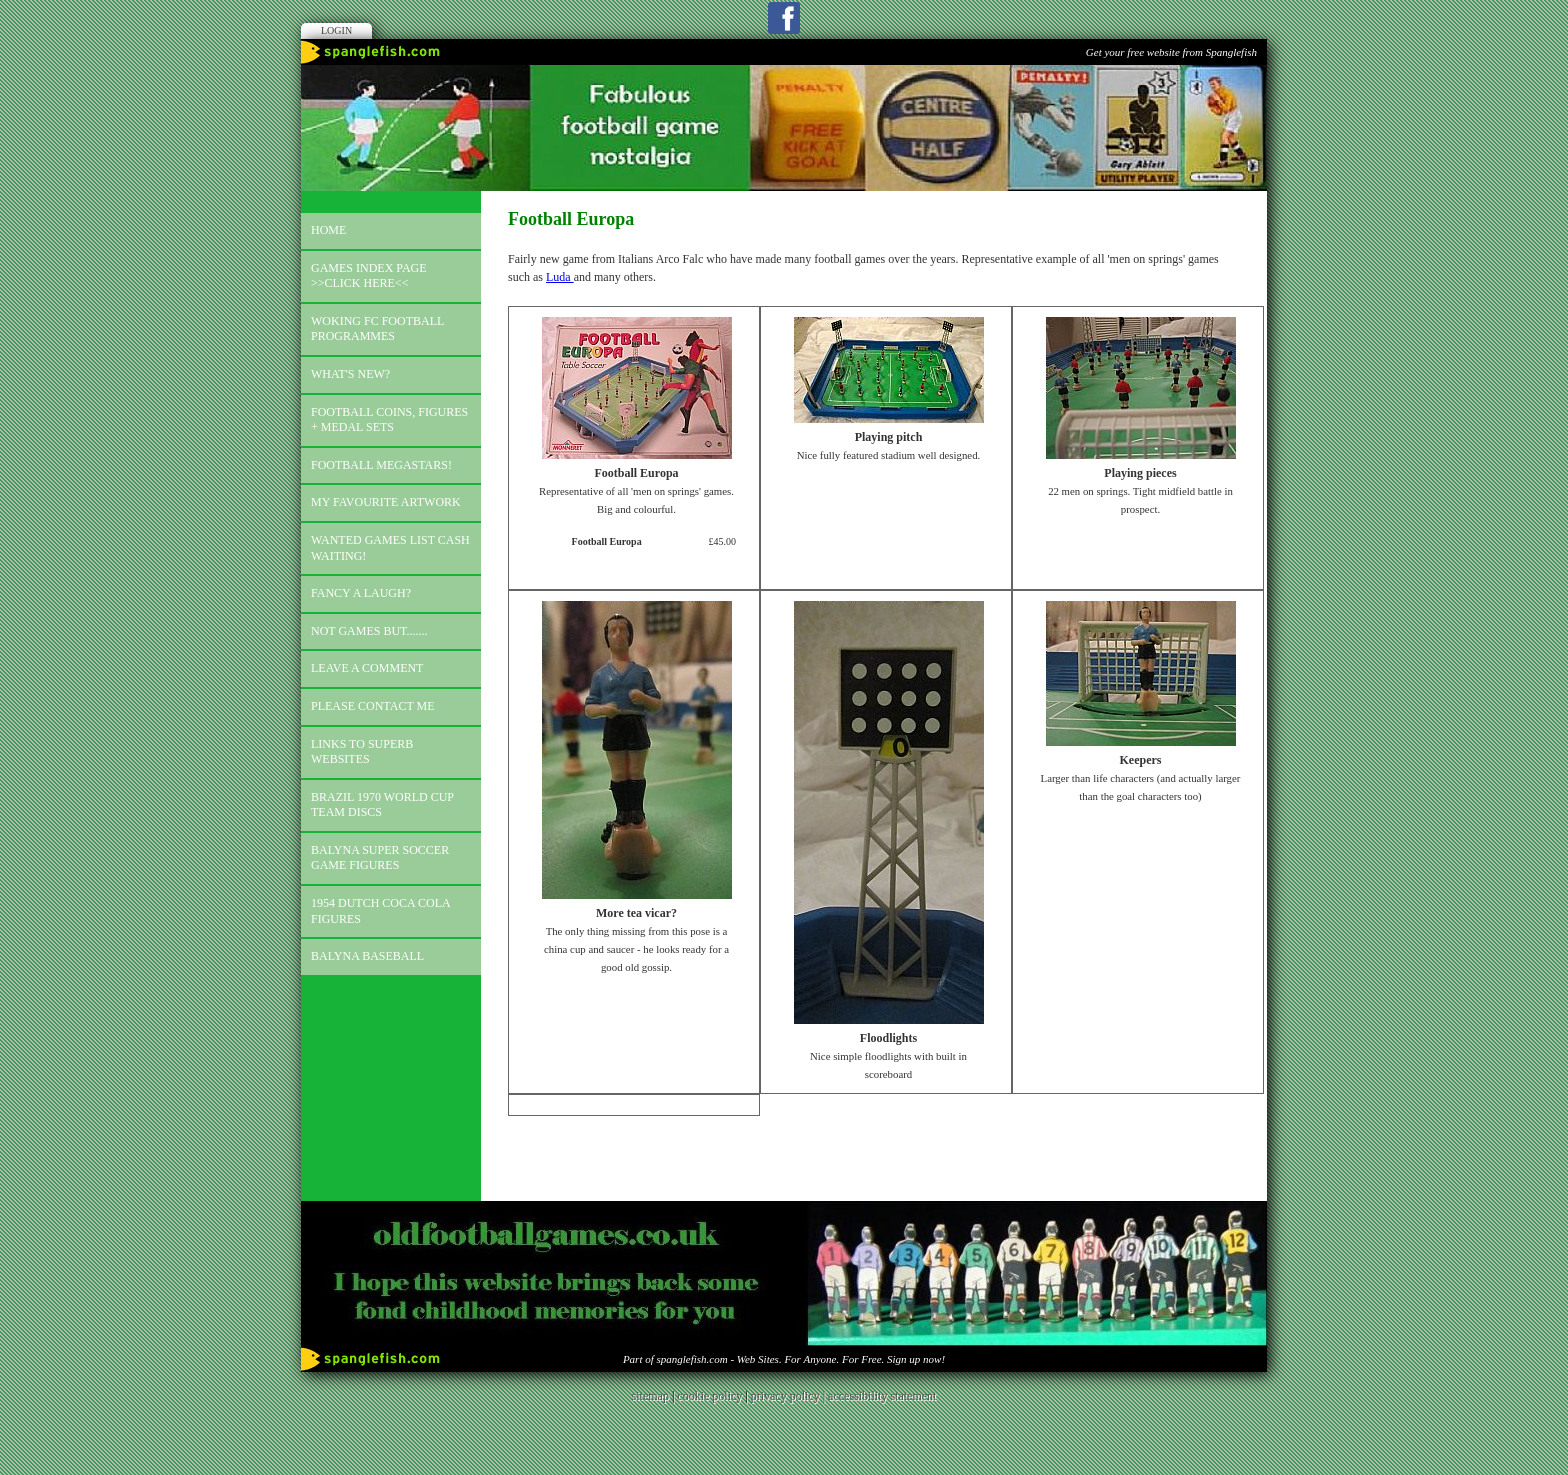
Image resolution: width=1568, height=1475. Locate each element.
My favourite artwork (386, 502)
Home (328, 230)
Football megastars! (381, 465)
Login (336, 30)
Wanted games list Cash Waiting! (390, 548)
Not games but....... (369, 631)
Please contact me (373, 706)
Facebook (784, 18)
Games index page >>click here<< (369, 276)
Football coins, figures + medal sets (389, 420)
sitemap (650, 1396)
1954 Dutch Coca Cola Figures (381, 911)
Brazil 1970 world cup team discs (382, 805)
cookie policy (709, 1396)
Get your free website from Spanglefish (1171, 52)
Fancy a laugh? (361, 593)
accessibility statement (882, 1396)
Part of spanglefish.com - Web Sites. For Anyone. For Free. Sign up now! (784, 1359)
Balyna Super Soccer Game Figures (380, 858)
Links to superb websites (362, 752)
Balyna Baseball (367, 956)
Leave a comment (367, 668)
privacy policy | (789, 1396)
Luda (560, 277)
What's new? (350, 374)
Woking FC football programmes (377, 329)
